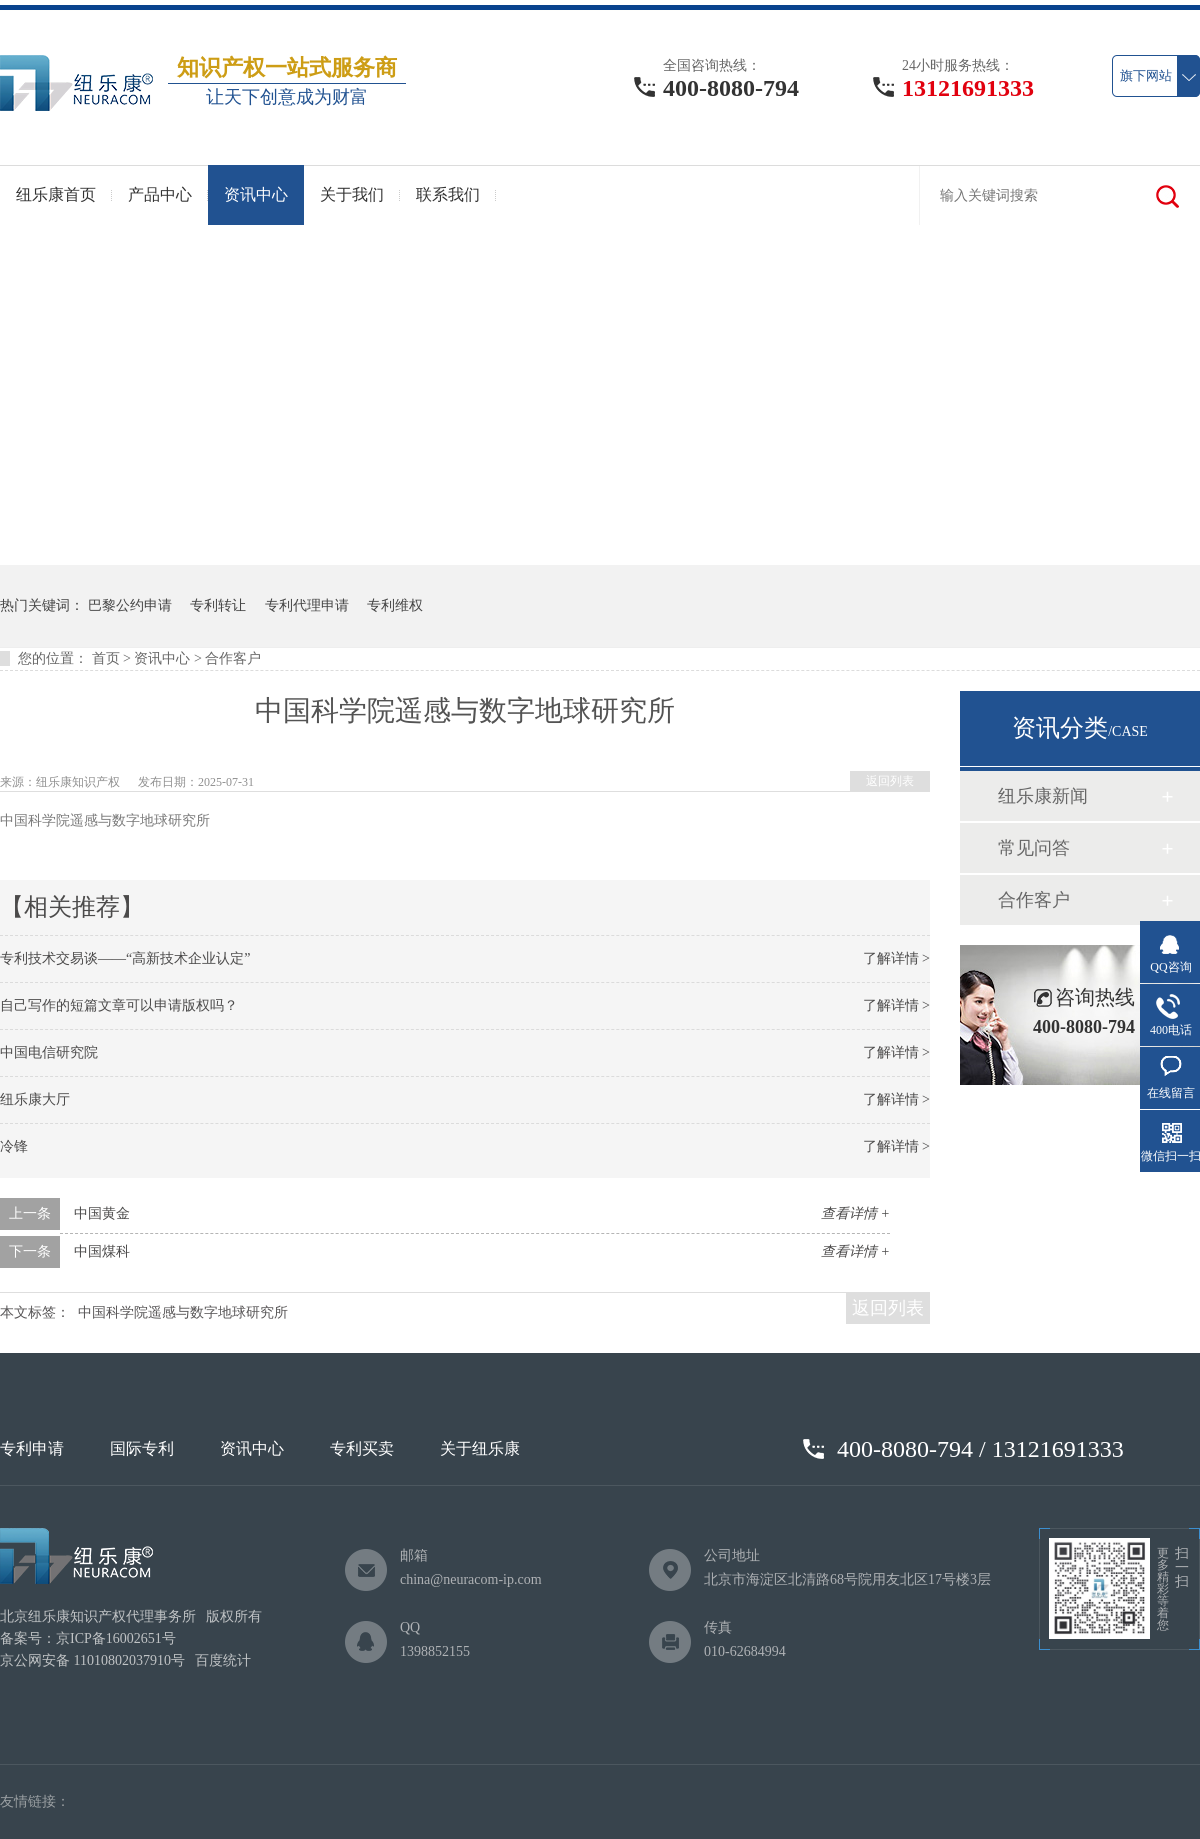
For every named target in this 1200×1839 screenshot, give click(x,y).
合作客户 (233, 658)
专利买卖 (362, 1448)
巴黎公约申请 (130, 605)
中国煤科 (102, 1251)
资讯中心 (256, 194)
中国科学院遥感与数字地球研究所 (183, 1312)
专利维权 (395, 605)
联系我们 (448, 194)
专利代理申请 (307, 605)
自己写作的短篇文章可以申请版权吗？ (119, 1005)
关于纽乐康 (480, 1448)
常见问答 (1034, 848)
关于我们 (352, 194)
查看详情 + (855, 1213)
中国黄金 (102, 1213)
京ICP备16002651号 (116, 1638)
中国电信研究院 (49, 1052)
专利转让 (218, 605)
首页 (106, 658)
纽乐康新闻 (1043, 796)
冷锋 (14, 1146)
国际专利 (142, 1448)
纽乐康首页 (56, 194)
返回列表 (890, 781)
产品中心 (160, 194)
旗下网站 (1146, 75)
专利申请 (32, 1448)
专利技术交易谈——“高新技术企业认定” (125, 958)
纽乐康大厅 (35, 1099)
